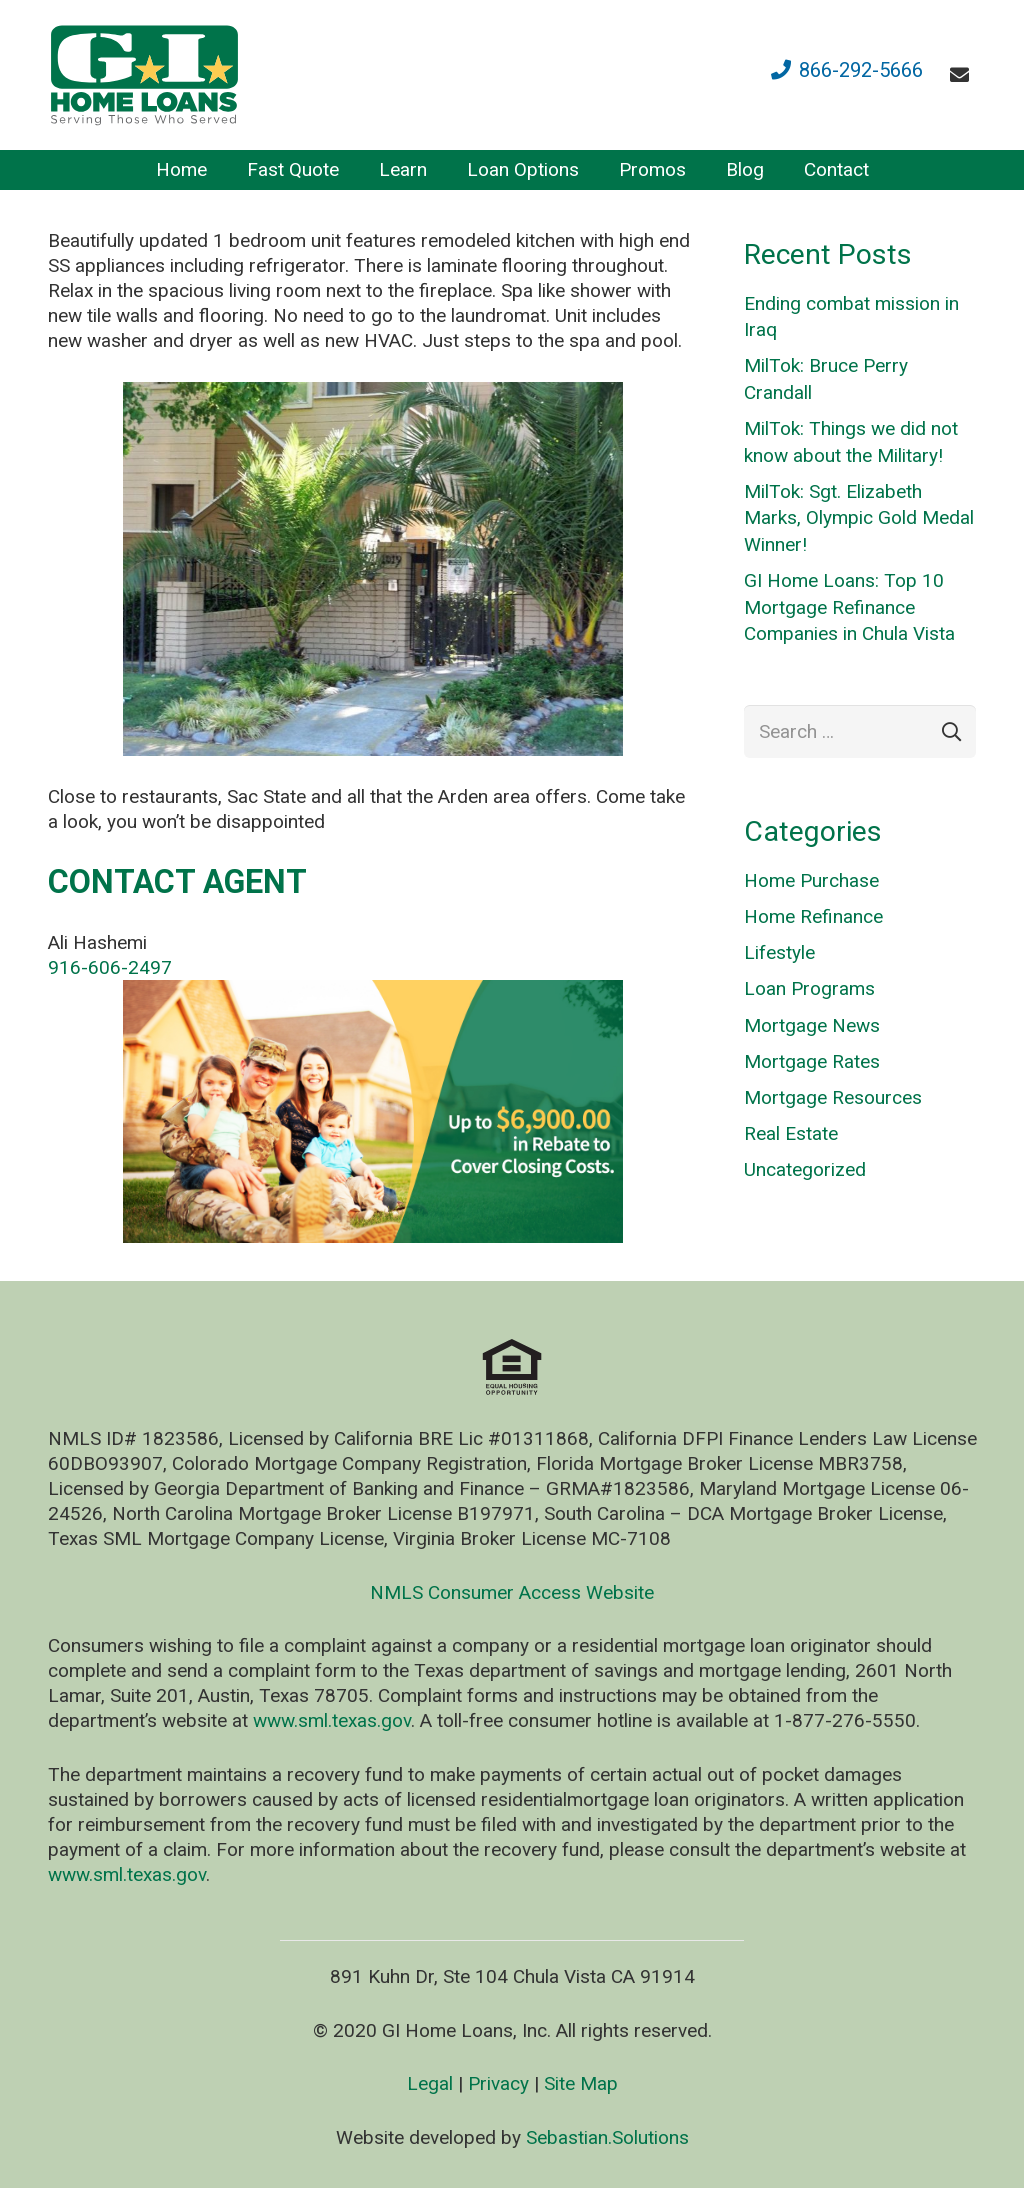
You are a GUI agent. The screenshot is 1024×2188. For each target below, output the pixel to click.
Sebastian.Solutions (607, 2137)
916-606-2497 (110, 967)
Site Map (581, 2083)
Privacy (498, 2083)
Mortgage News (812, 1025)
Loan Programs (809, 988)
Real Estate (791, 1133)
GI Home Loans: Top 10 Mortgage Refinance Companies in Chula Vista (849, 607)
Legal (430, 2083)
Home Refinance (813, 916)
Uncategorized (805, 1169)
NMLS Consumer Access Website (512, 1592)
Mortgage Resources (833, 1097)
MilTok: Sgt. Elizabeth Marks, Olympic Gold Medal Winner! (859, 518)
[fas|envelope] (963, 74)
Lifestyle (779, 952)
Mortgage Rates (812, 1061)
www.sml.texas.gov (332, 1720)
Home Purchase (811, 880)
